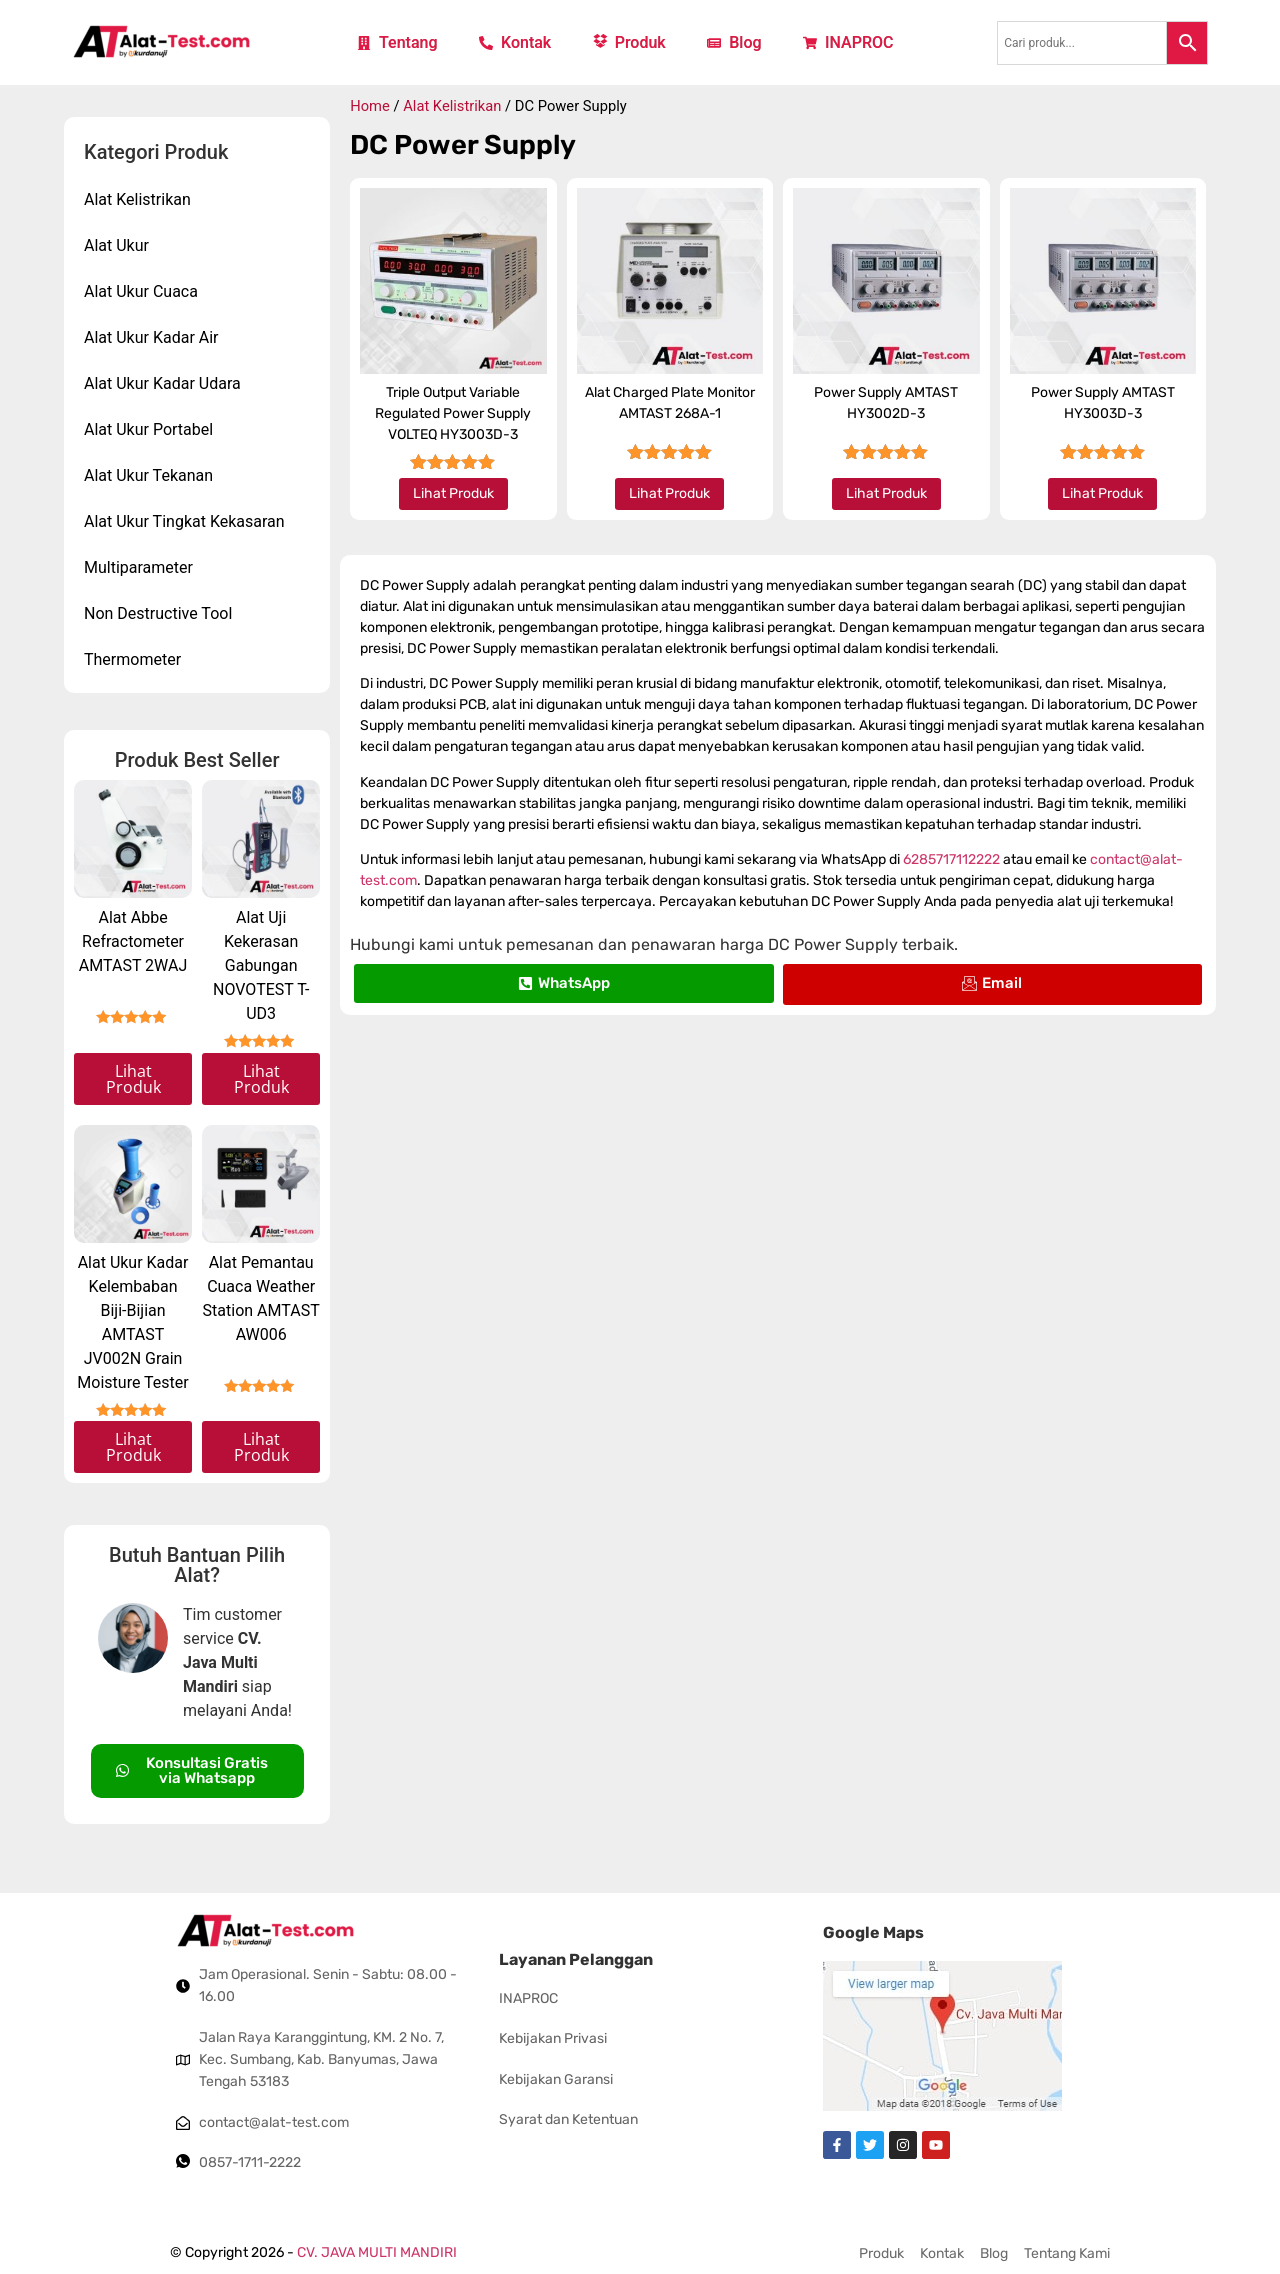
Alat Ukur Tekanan (148, 475)
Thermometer (132, 659)
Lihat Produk (133, 1079)
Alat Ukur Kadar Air (151, 337)
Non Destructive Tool (158, 613)
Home (370, 106)
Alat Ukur (116, 245)
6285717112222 (951, 859)
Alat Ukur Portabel (148, 429)
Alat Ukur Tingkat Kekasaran (184, 521)
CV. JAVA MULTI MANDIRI (377, 2252)
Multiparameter (138, 567)
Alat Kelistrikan (137, 199)
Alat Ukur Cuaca (141, 291)
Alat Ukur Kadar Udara (162, 383)
